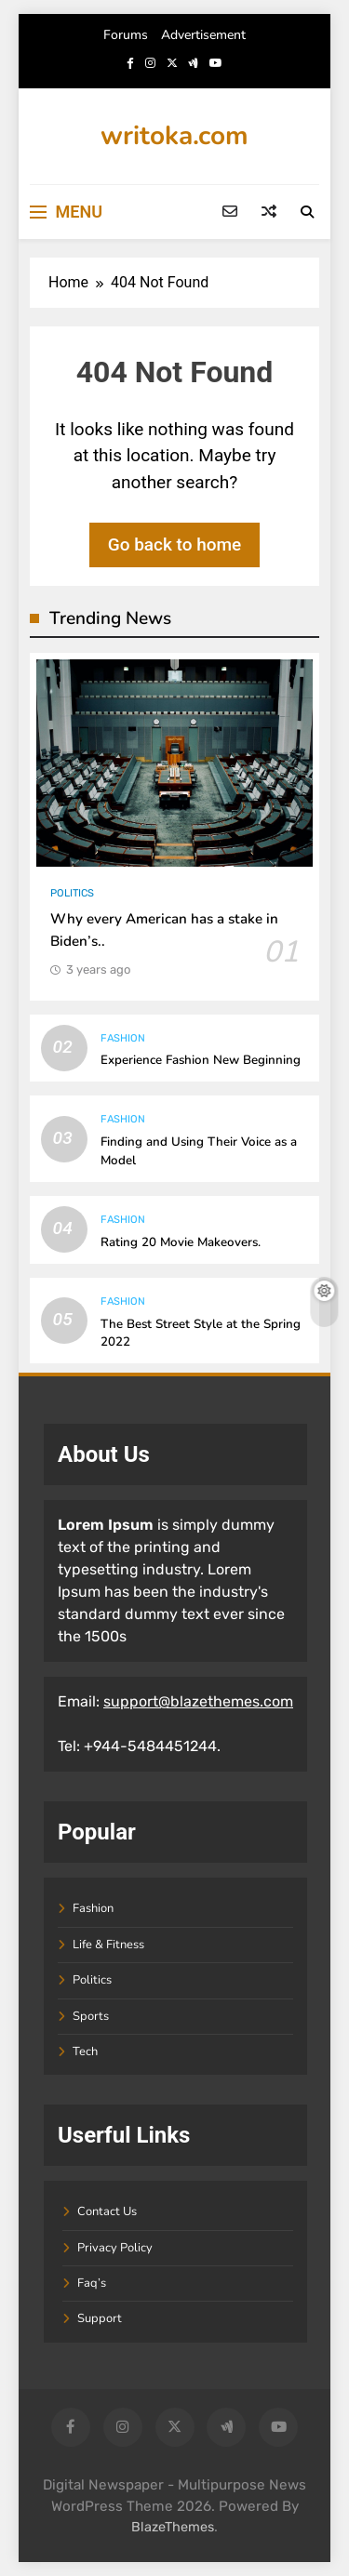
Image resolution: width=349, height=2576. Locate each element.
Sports (91, 2016)
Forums (125, 35)
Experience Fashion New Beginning (201, 1060)
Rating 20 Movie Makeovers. (181, 1242)
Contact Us (107, 2211)
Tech (85, 2051)
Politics (72, 893)
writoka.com (174, 135)
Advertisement (203, 35)
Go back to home (175, 544)
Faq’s (91, 2283)
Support (99, 2318)
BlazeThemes (172, 2527)
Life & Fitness (108, 1944)
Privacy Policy (115, 2247)
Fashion (123, 1038)
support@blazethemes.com (198, 1701)
